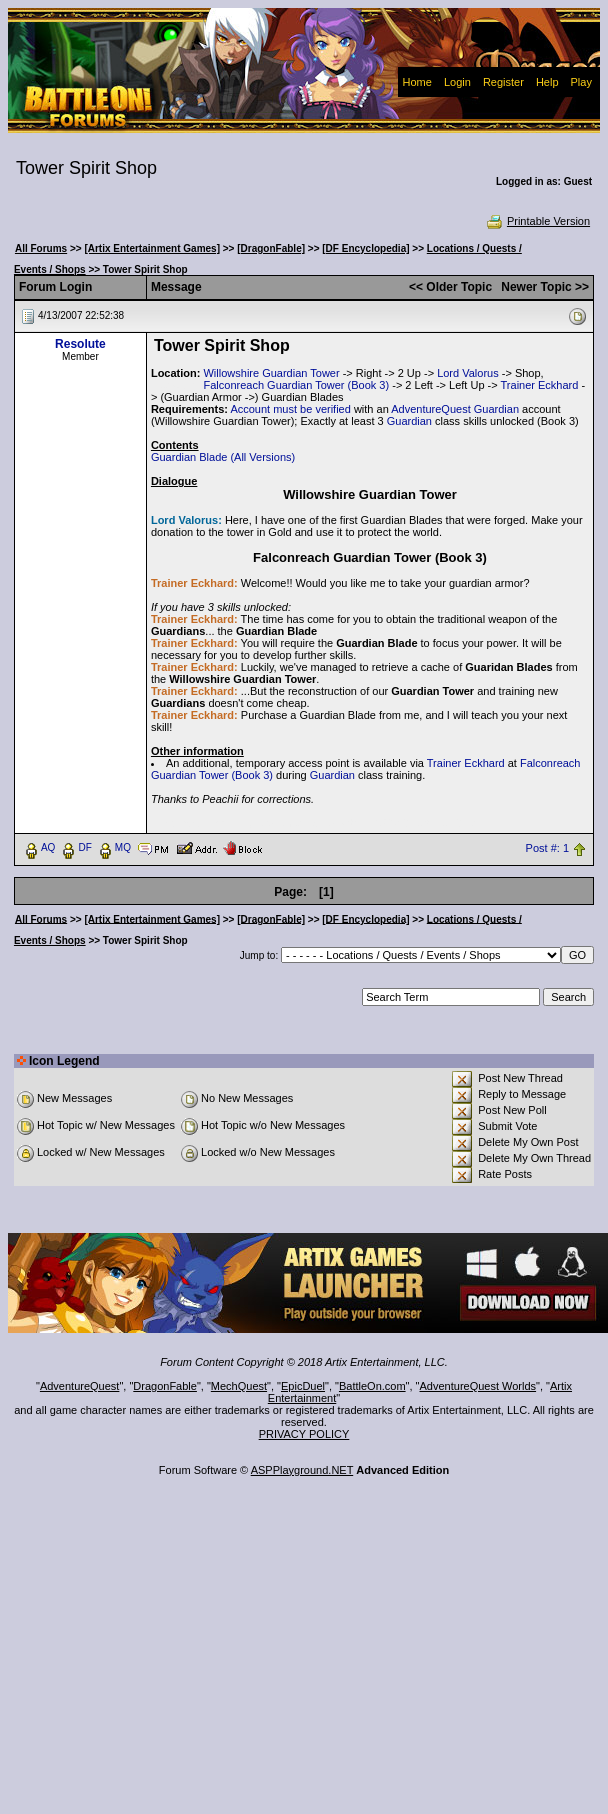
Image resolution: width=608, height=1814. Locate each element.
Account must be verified (290, 409)
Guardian (409, 421)
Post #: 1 (547, 848)
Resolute (80, 344)
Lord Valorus (468, 373)
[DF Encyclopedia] (365, 248)
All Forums (41, 248)
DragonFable (165, 1386)
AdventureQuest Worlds (478, 1386)
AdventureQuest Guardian (455, 409)
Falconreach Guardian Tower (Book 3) (296, 385)
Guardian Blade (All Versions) (223, 457)
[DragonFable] (271, 248)
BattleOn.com (372, 1386)
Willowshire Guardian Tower (271, 373)
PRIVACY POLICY (304, 1434)
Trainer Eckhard (540, 385)
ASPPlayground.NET (302, 1470)
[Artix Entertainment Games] (152, 248)
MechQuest (239, 1386)
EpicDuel (303, 1386)
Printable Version (537, 221)
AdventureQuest (80, 1386)
